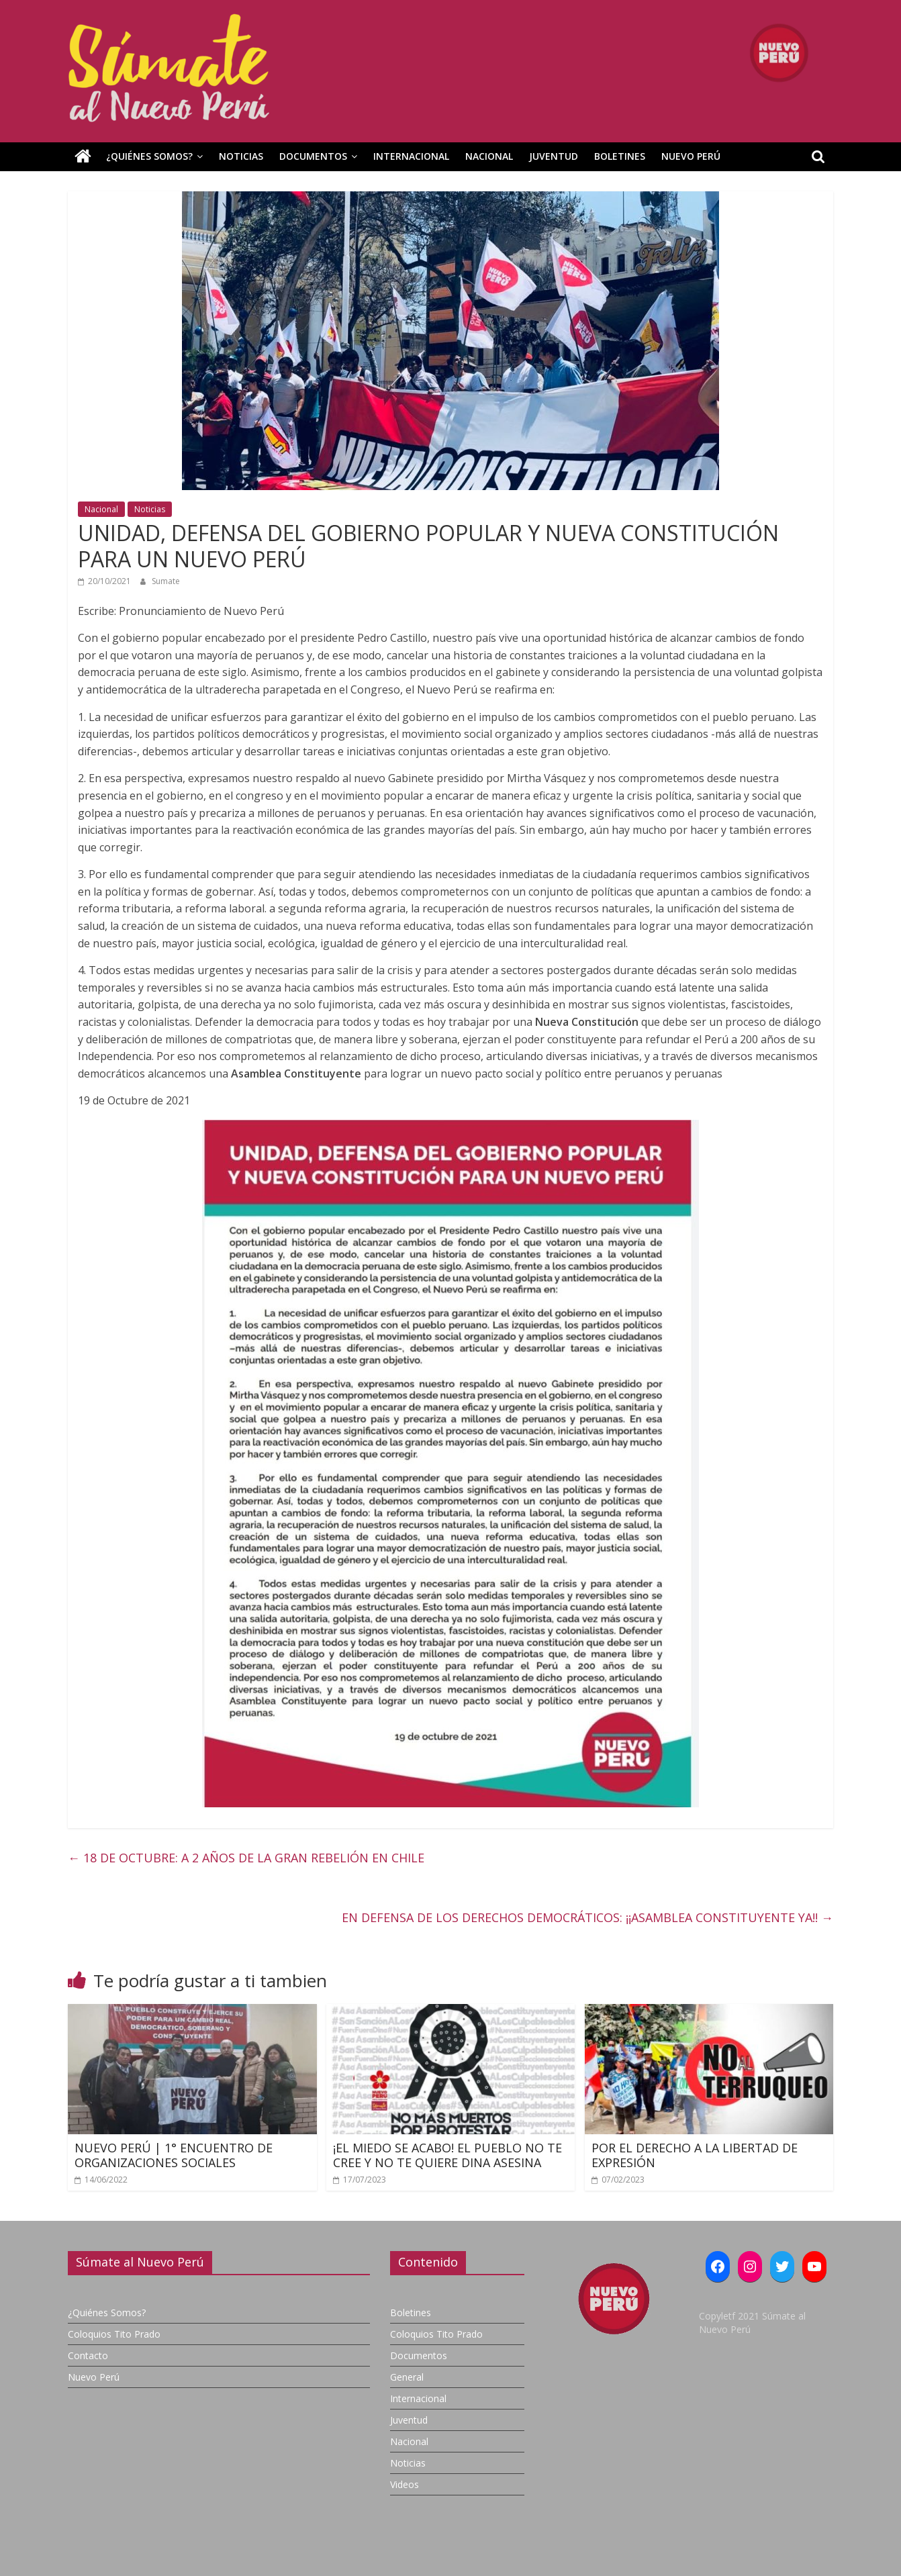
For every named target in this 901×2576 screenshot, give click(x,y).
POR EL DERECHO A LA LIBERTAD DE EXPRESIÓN (694, 2155)
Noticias (241, 156)
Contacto (88, 2355)
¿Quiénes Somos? (149, 156)
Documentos (313, 156)
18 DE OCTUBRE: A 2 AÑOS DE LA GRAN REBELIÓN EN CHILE (246, 1858)
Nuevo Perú (690, 156)
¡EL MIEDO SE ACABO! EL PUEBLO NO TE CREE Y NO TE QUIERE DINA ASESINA (447, 2155)
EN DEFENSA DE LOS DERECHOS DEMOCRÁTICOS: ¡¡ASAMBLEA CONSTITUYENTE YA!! (587, 1917)
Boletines (619, 156)
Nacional (489, 156)
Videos (404, 2484)
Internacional (411, 156)
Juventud (553, 156)
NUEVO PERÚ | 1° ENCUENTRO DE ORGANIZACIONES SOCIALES (174, 2155)
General (407, 2377)
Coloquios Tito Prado (114, 2334)
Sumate (166, 581)
